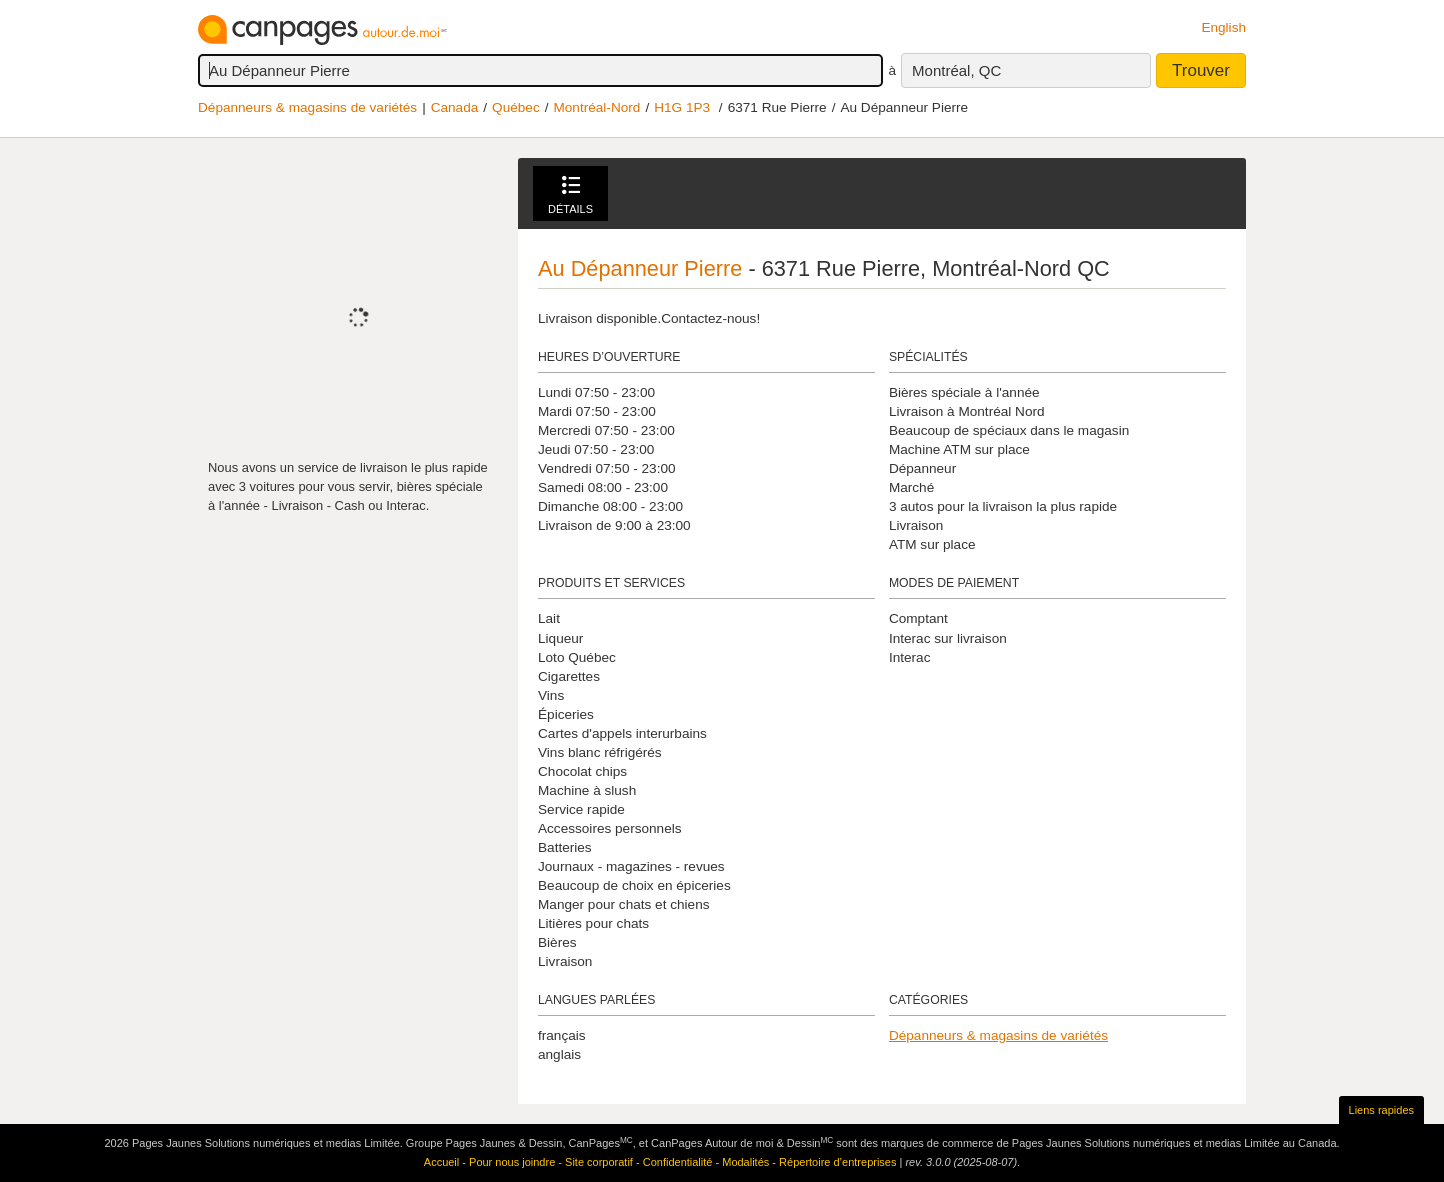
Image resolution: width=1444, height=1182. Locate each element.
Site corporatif (599, 1162)
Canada (455, 107)
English (1223, 27)
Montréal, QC (956, 70)
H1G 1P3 (682, 107)
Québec (516, 107)
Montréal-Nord (596, 107)
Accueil (441, 1162)
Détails (570, 195)
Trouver (1201, 70)
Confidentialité (678, 1162)
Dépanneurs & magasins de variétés (307, 107)
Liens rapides (1381, 1110)
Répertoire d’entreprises (837, 1162)
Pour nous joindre (512, 1162)
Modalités (745, 1162)
